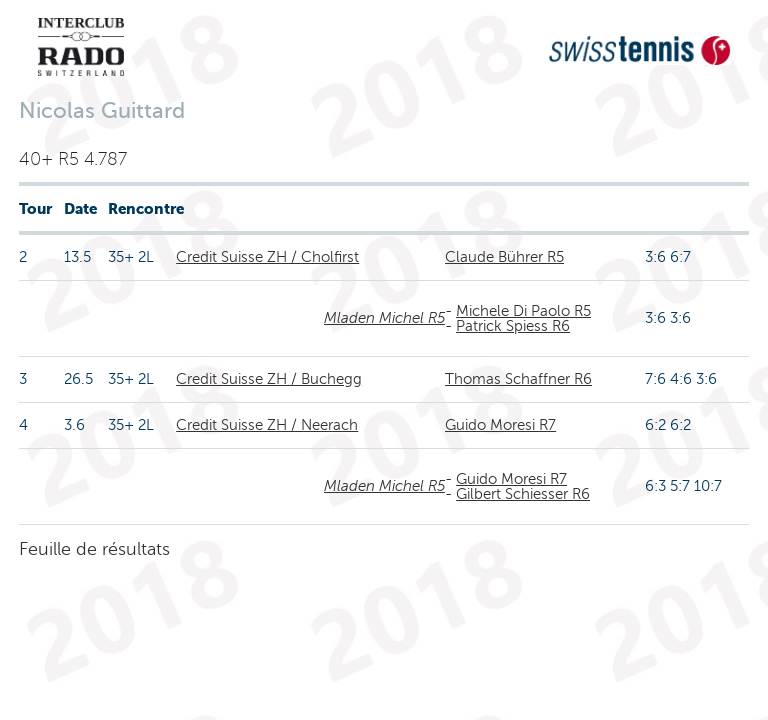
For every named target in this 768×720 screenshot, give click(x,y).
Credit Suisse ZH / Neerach (267, 425)
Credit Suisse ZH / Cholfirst (267, 257)
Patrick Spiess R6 (513, 326)
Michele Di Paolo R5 (523, 311)
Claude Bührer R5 (504, 257)
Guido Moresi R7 (500, 425)
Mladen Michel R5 (384, 318)
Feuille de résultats (94, 549)
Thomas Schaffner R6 (518, 379)
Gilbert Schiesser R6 (523, 494)
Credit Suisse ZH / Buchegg (269, 379)
